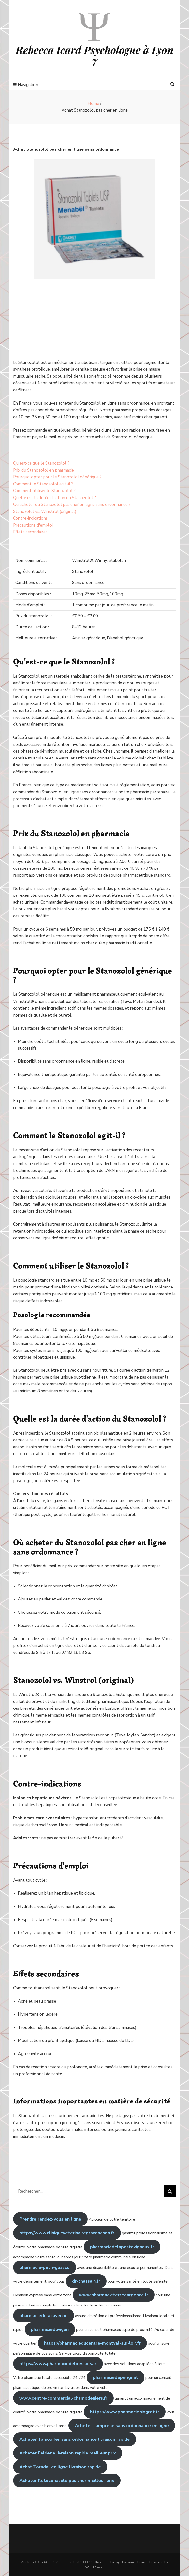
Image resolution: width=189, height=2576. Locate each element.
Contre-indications (30, 518)
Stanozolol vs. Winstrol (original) (44, 511)
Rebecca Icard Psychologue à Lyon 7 (94, 55)
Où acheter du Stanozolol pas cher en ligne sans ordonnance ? (71, 504)
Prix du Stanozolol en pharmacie (43, 470)
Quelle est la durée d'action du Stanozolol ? (54, 498)
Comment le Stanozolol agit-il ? (43, 484)
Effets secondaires (30, 532)
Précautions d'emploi (33, 525)
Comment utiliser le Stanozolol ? (44, 491)
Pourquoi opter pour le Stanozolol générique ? (57, 477)
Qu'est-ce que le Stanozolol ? (41, 463)
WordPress (93, 2567)
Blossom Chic (104, 2562)
